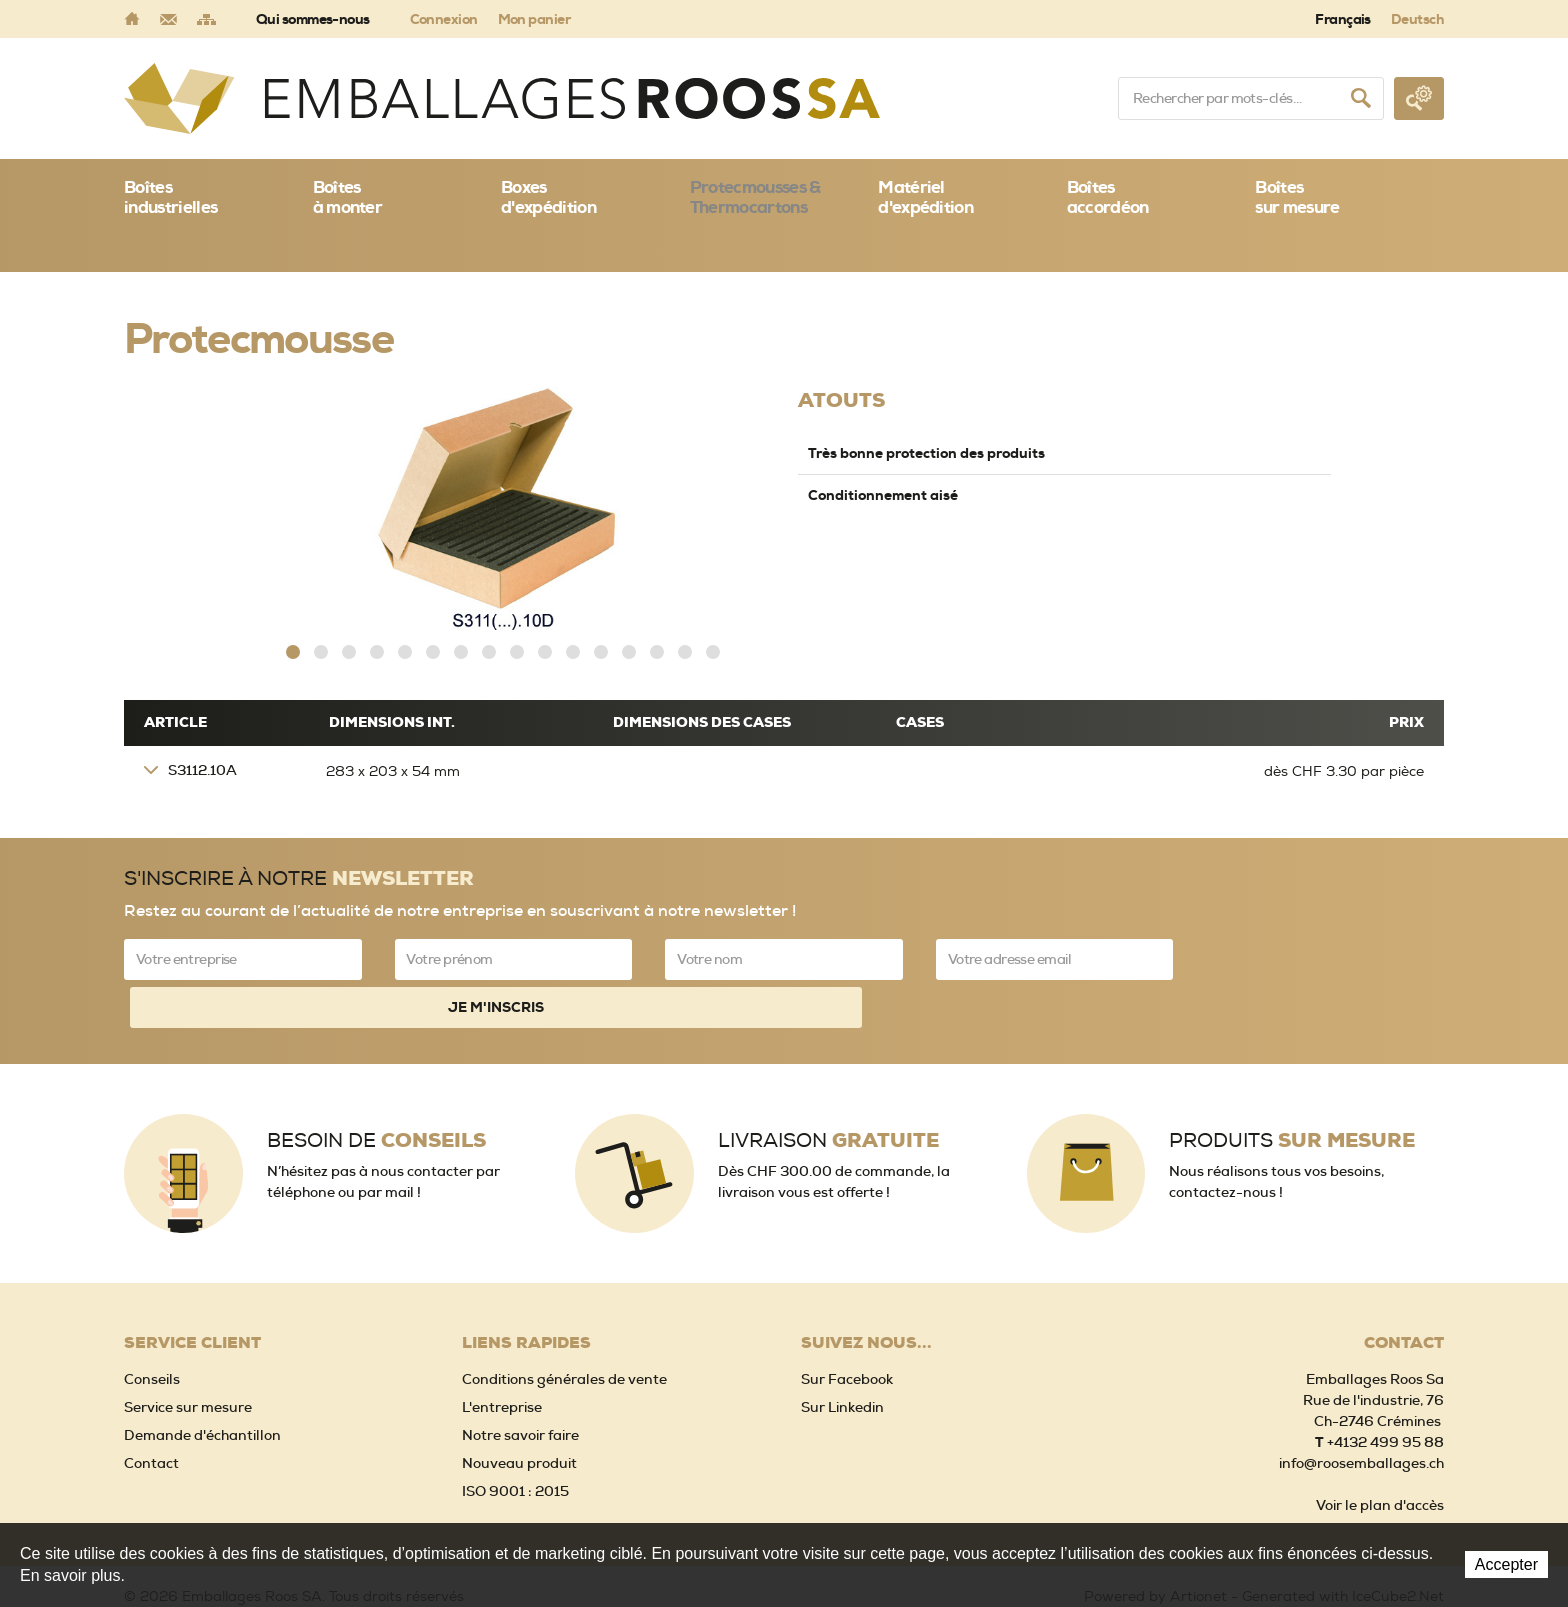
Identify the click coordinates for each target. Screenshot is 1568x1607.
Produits (1292, 1079)
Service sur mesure (188, 1347)
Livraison (828, 1079)
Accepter (1506, 1564)
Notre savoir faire (520, 1375)
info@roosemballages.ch (1361, 1403)
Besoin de (376, 1079)
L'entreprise (502, 1347)
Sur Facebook (847, 1319)
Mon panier (534, 19)
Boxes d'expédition (548, 197)
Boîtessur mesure (1297, 197)
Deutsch (1417, 19)
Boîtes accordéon (1108, 197)
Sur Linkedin (842, 1347)
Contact (151, 1403)
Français (1343, 19)
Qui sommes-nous (313, 19)
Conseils (152, 1319)
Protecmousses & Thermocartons (755, 197)
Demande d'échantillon (202, 1375)
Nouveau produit (519, 1403)
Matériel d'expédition (925, 197)
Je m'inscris (1325, 952)
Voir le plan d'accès (1380, 1445)
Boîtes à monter (348, 197)
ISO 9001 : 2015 (515, 1431)
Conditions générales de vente (564, 1319)
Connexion (444, 19)
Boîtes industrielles (170, 197)
